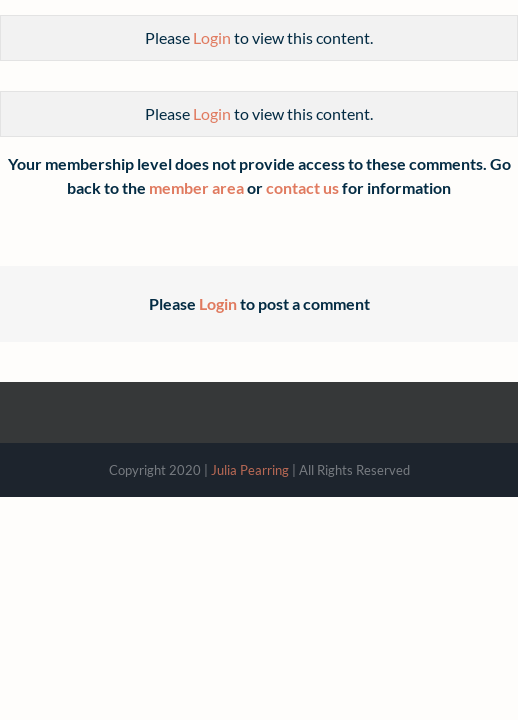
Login (212, 37)
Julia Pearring (250, 470)
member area (196, 187)
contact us (302, 187)
